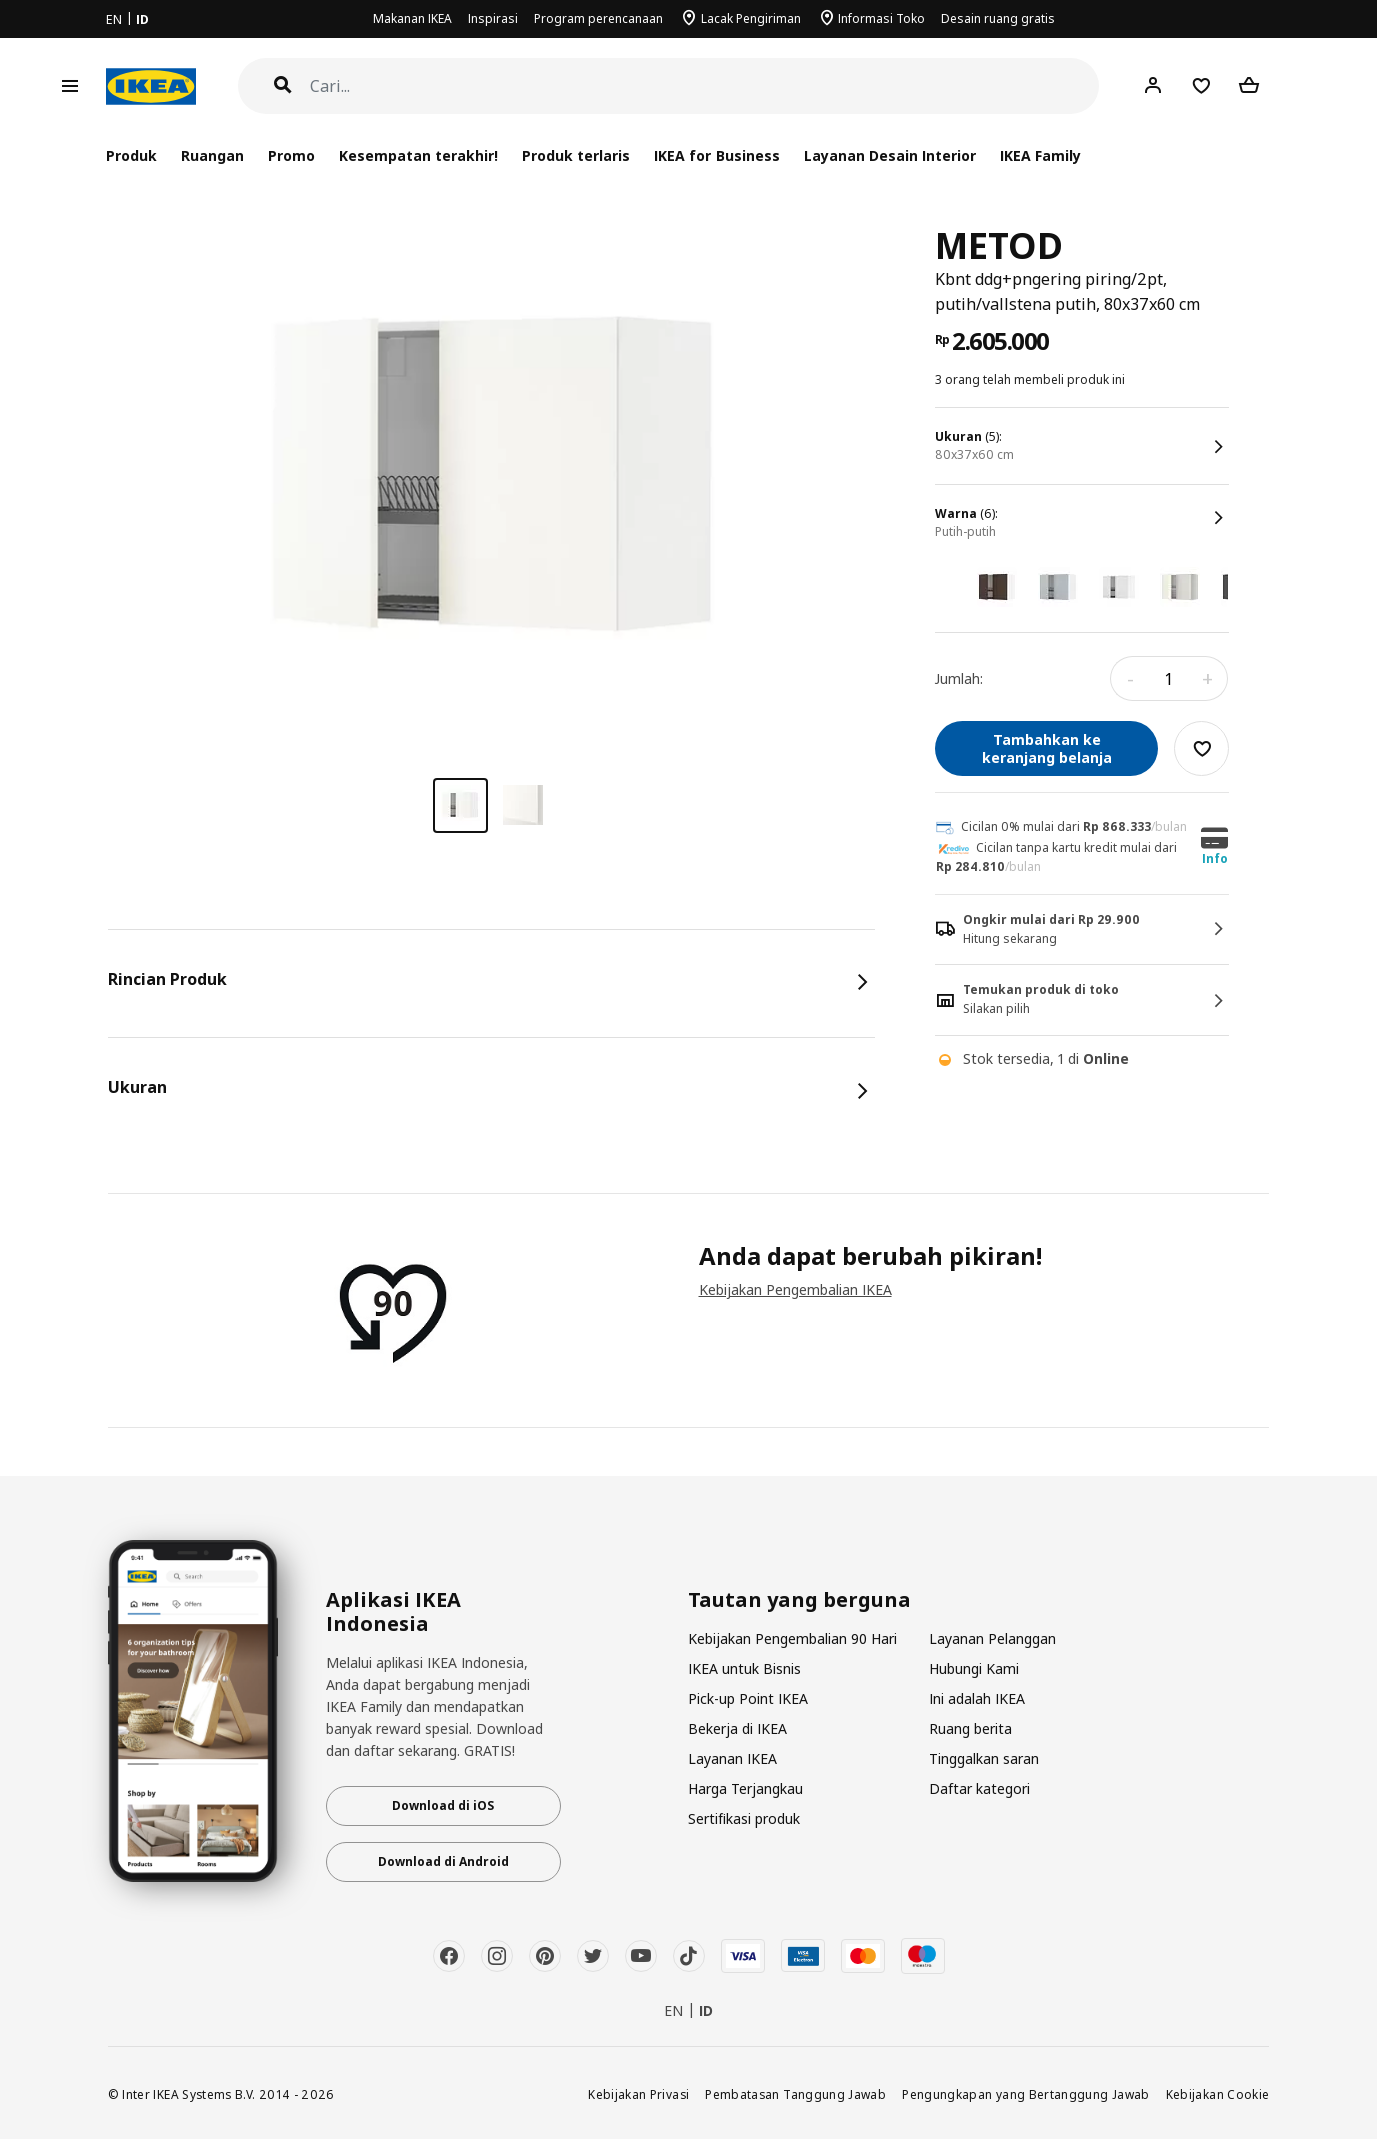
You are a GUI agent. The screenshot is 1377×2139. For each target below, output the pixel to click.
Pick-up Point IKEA (748, 1698)
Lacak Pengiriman (751, 18)
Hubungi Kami (974, 1668)
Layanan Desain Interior (890, 155)
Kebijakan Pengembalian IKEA (795, 1289)
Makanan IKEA (412, 18)
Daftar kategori (979, 1788)
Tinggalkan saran (984, 1758)
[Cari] (705, 86)
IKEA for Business (716, 155)
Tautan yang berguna (799, 1600)
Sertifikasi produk (744, 1818)
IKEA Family (1040, 155)
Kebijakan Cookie (1218, 2094)
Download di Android (443, 1861)
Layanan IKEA (732, 1758)
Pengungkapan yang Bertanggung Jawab (1026, 2094)
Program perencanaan (598, 18)
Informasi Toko (881, 18)
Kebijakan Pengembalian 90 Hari (792, 1638)
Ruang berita (970, 1728)
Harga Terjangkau (745, 1788)
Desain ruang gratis (998, 18)
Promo (291, 155)
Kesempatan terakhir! (418, 155)
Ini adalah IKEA (977, 1698)
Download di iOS (443, 1805)
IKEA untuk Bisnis (744, 1668)
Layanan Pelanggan (992, 1638)
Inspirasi (493, 18)
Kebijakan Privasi (638, 2094)
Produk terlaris (576, 155)
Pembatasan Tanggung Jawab (795, 2094)
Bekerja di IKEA (737, 1728)
